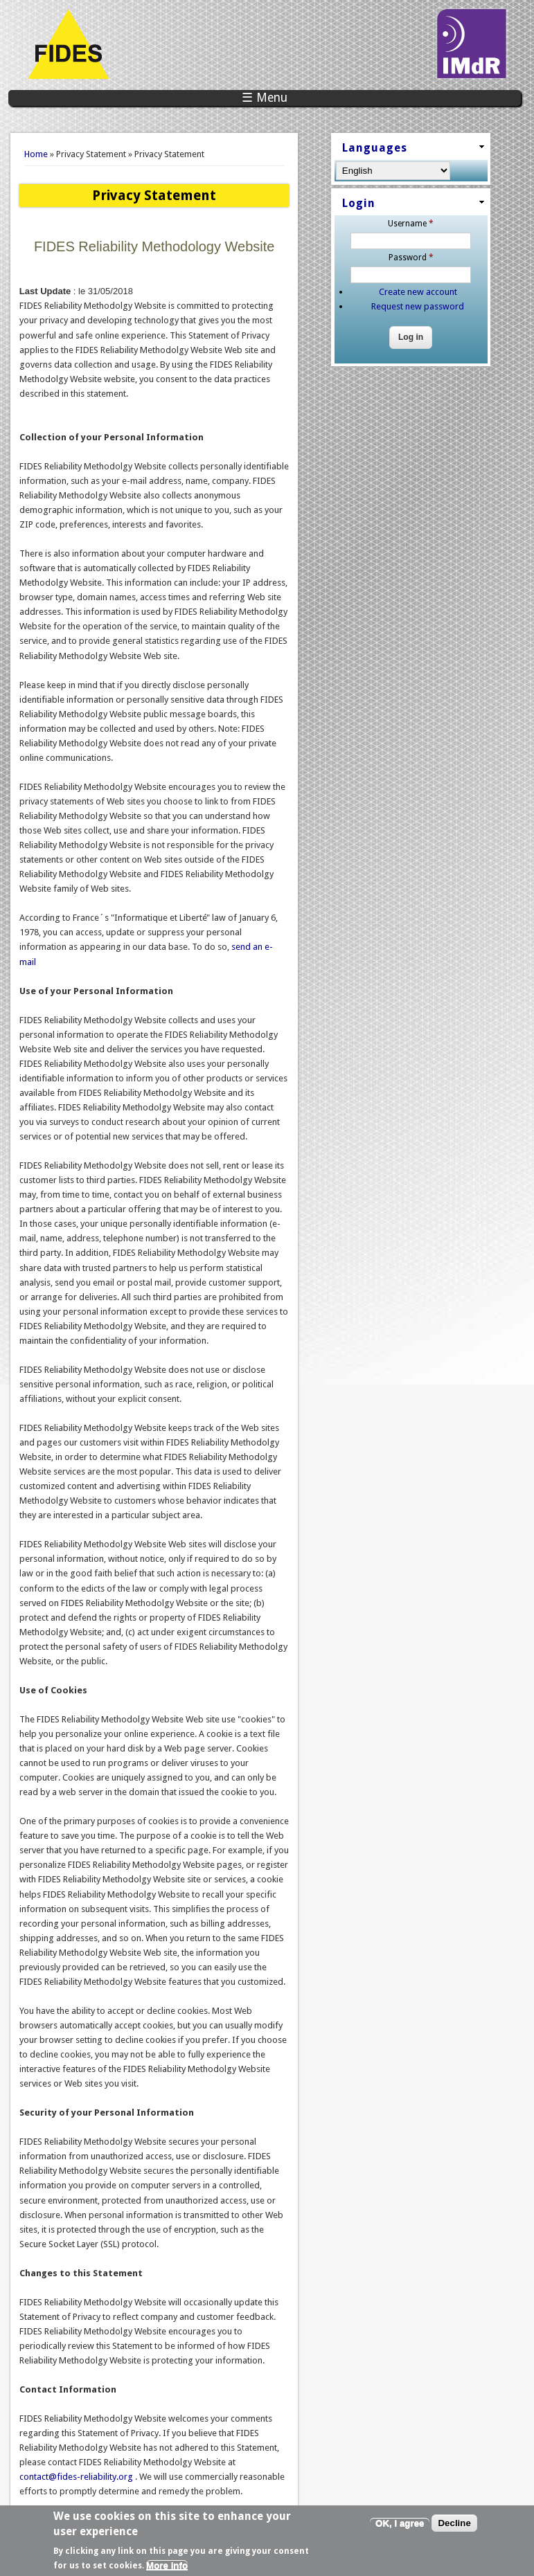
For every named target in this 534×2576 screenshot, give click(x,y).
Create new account (418, 292)
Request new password (417, 306)
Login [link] (358, 203)
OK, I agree (399, 2530)
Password (411, 257)
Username (411, 223)
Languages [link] (374, 147)
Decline (454, 2530)
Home (36, 154)
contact (77, 2476)
